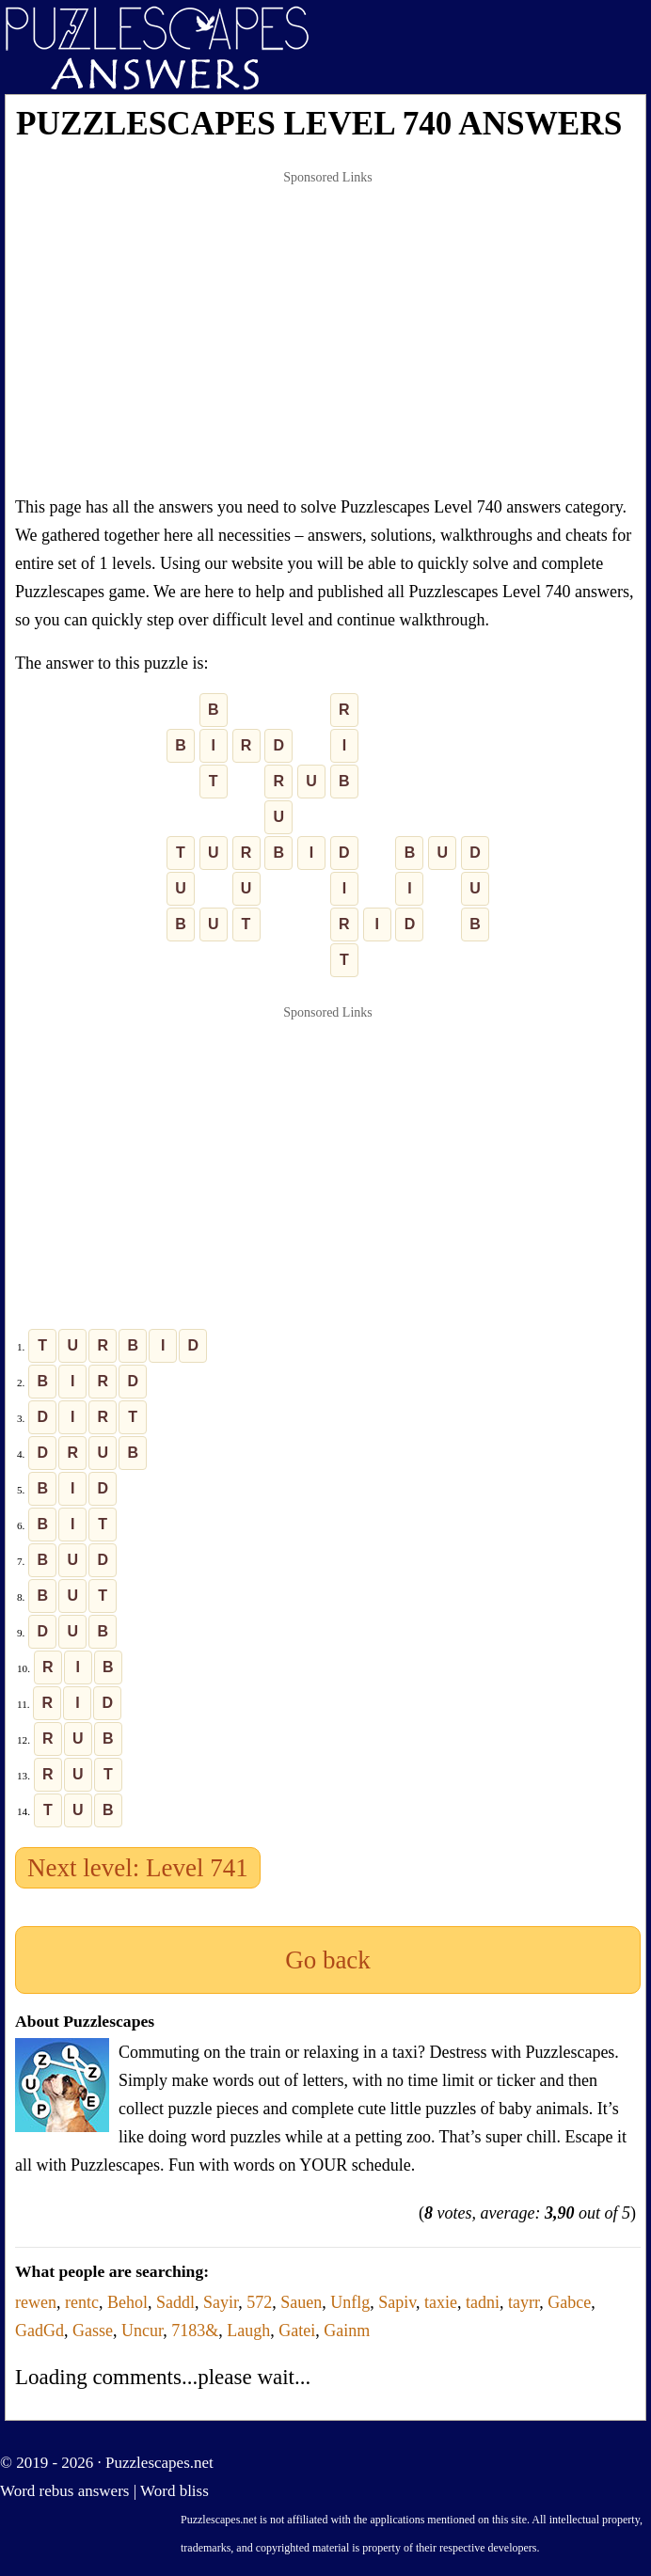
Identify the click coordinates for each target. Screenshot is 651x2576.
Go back (328, 1960)
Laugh (248, 2330)
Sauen (301, 2302)
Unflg (350, 2302)
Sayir (220, 2302)
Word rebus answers (64, 2491)
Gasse (92, 2330)
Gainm (347, 2330)
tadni (483, 2302)
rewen (35, 2302)
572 (259, 2302)
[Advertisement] (328, 333)
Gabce (569, 2302)
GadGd (39, 2330)
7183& (194, 2330)
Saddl (175, 2302)
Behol (127, 2302)
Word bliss (174, 2491)
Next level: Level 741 (137, 1868)
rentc (82, 2302)
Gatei (296, 2330)
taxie (440, 2302)
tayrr (523, 2302)
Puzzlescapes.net (159, 2463)
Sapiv (397, 2302)
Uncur (142, 2330)
